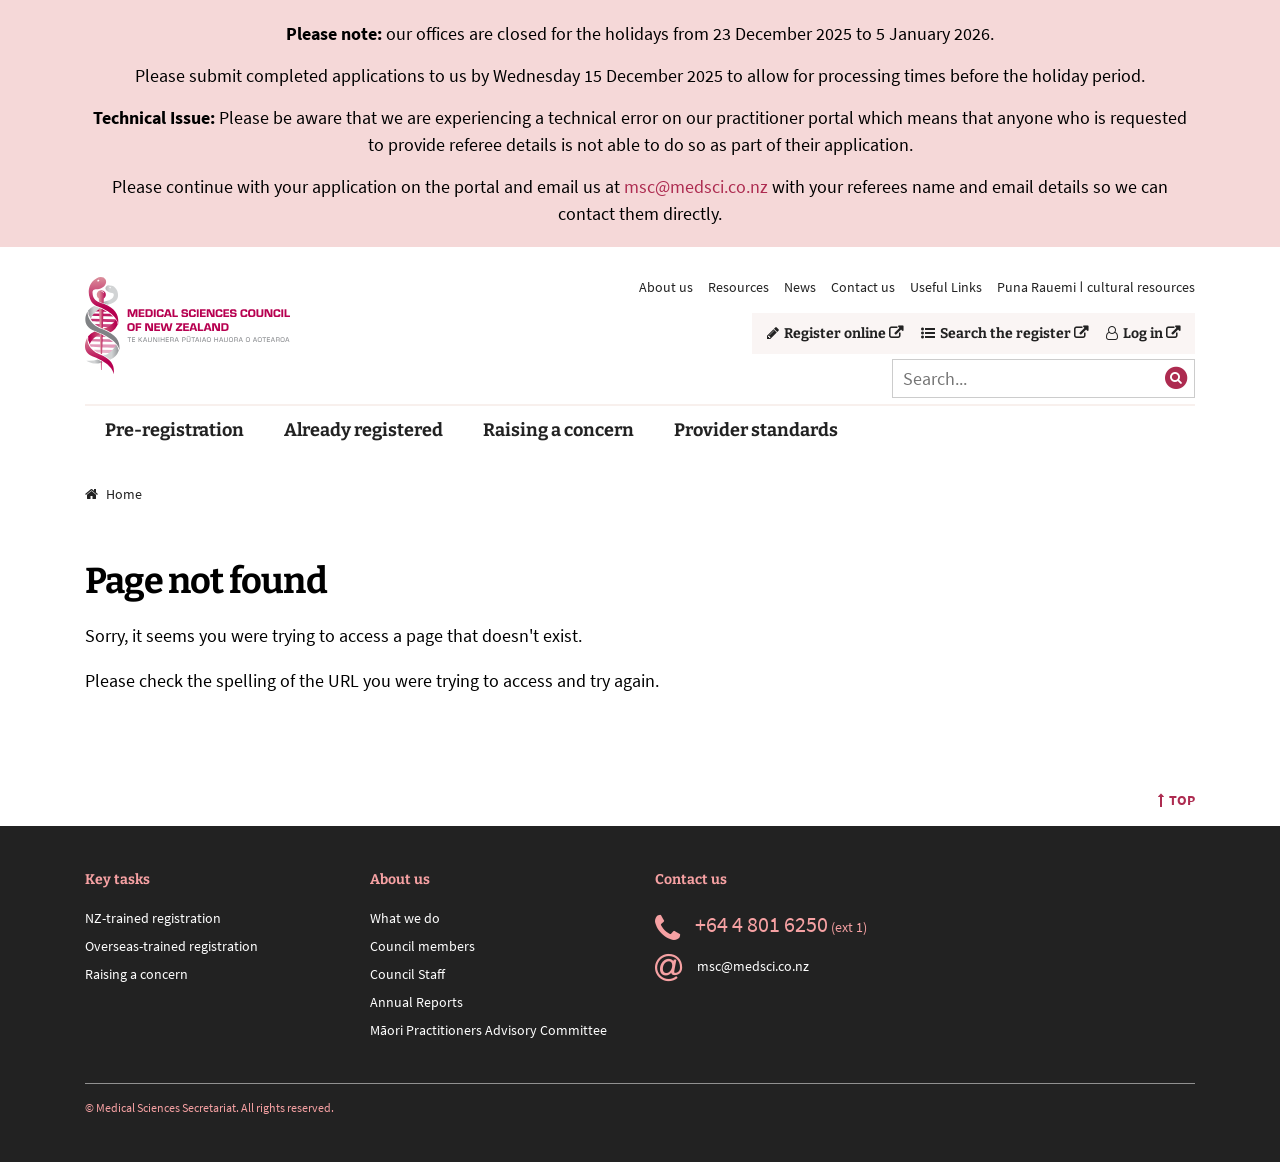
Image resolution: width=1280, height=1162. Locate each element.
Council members (422, 946)
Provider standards (756, 430)
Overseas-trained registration (171, 946)
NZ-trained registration (153, 918)
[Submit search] (1176, 378)
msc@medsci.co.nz (696, 186)
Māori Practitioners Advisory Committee (488, 1030)
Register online (826, 333)
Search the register (996, 333)
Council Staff (407, 974)
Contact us (863, 287)
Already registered (363, 430)
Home (113, 494)
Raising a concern (558, 430)
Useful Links (946, 287)
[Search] (1043, 378)
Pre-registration (174, 430)
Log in (1134, 333)
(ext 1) (761, 927)
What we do (405, 918)
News (800, 287)
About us (666, 287)
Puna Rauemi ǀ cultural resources (1096, 287)
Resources (738, 287)
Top (1176, 800)
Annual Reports (416, 1002)
